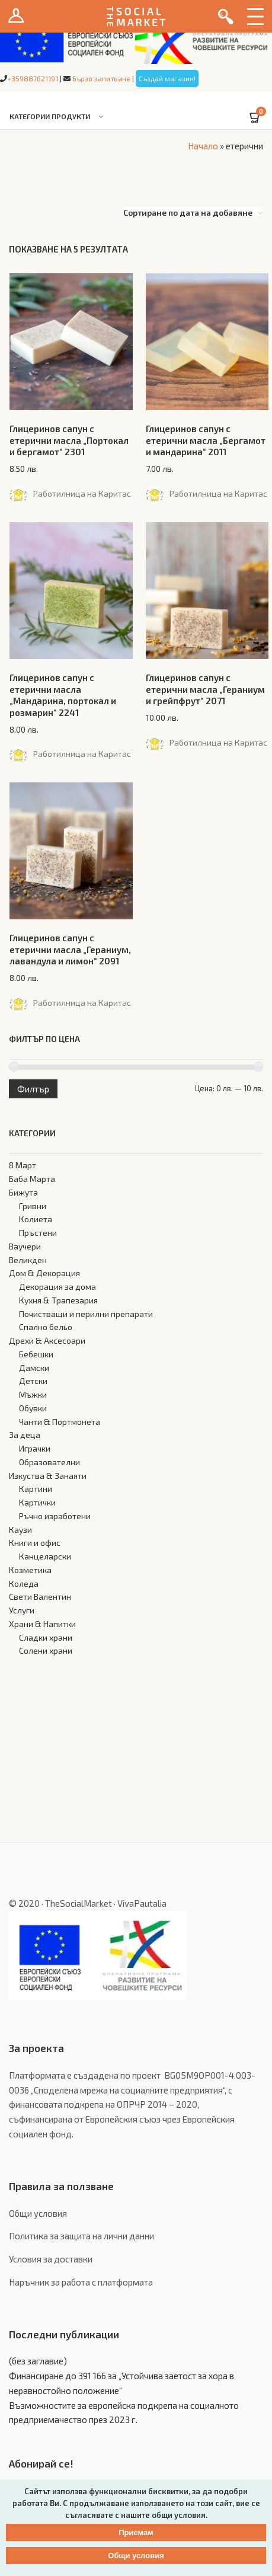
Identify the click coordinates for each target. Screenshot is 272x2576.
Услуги (21, 1610)
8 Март (22, 1165)
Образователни (49, 1462)
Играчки (34, 1448)
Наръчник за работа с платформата (81, 2282)
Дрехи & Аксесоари (47, 1340)
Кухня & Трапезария (58, 1300)
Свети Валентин (40, 1596)
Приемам (136, 2532)
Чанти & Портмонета (59, 1422)
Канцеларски (45, 1556)
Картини (35, 1489)
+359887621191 (32, 78)
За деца (24, 1435)
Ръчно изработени (55, 1516)
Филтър (33, 1089)
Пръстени (38, 1233)
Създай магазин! (167, 78)
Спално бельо (45, 1327)
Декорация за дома (57, 1286)
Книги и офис (34, 1543)
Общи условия (38, 2213)
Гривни (32, 1206)
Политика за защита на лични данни (81, 2235)
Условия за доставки (50, 2259)
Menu (255, 16)
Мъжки (33, 1394)
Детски (33, 1381)
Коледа (24, 1583)
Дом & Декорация (44, 1273)
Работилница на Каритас (82, 493)
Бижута (23, 1192)
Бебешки (36, 1354)
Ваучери (25, 1246)
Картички (37, 1502)
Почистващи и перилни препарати (86, 1314)
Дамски (34, 1368)
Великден (28, 1260)
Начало (203, 145)
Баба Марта (32, 1179)
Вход (16, 16)
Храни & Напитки (42, 1624)
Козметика (30, 1570)
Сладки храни (45, 1637)
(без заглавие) (38, 2361)
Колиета (35, 1219)
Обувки (33, 1408)
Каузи (20, 1529)
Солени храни (45, 1650)
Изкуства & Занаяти (48, 1476)
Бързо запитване (101, 78)
